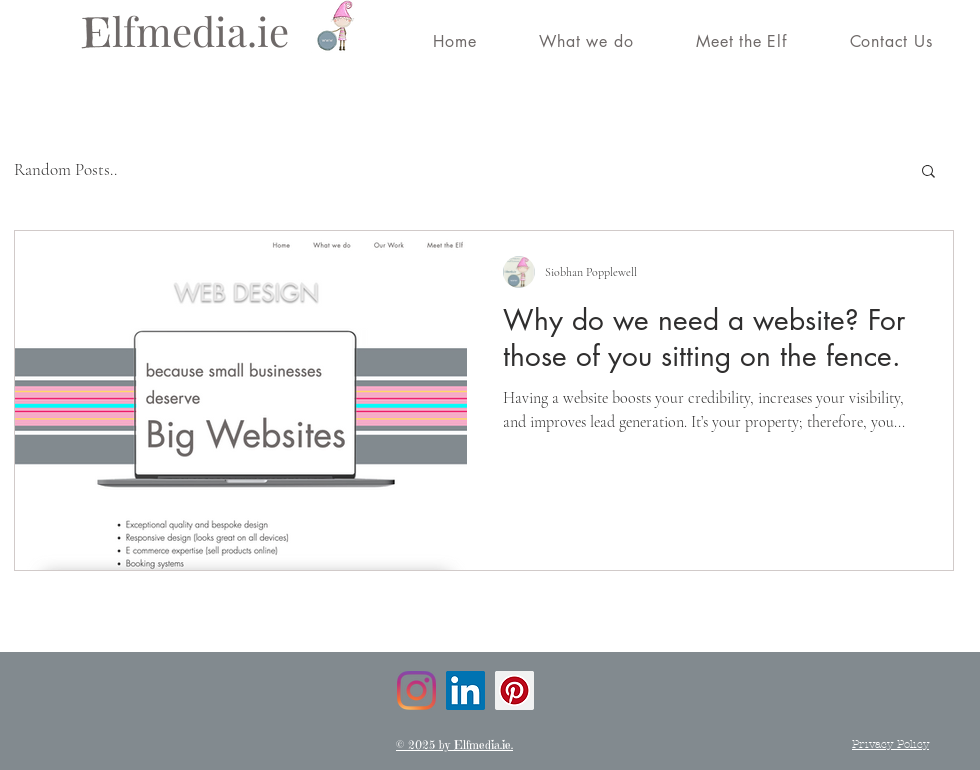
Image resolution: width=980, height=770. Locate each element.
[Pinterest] (514, 690)
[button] (928, 172)
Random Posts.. (65, 169)
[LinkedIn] (465, 690)
